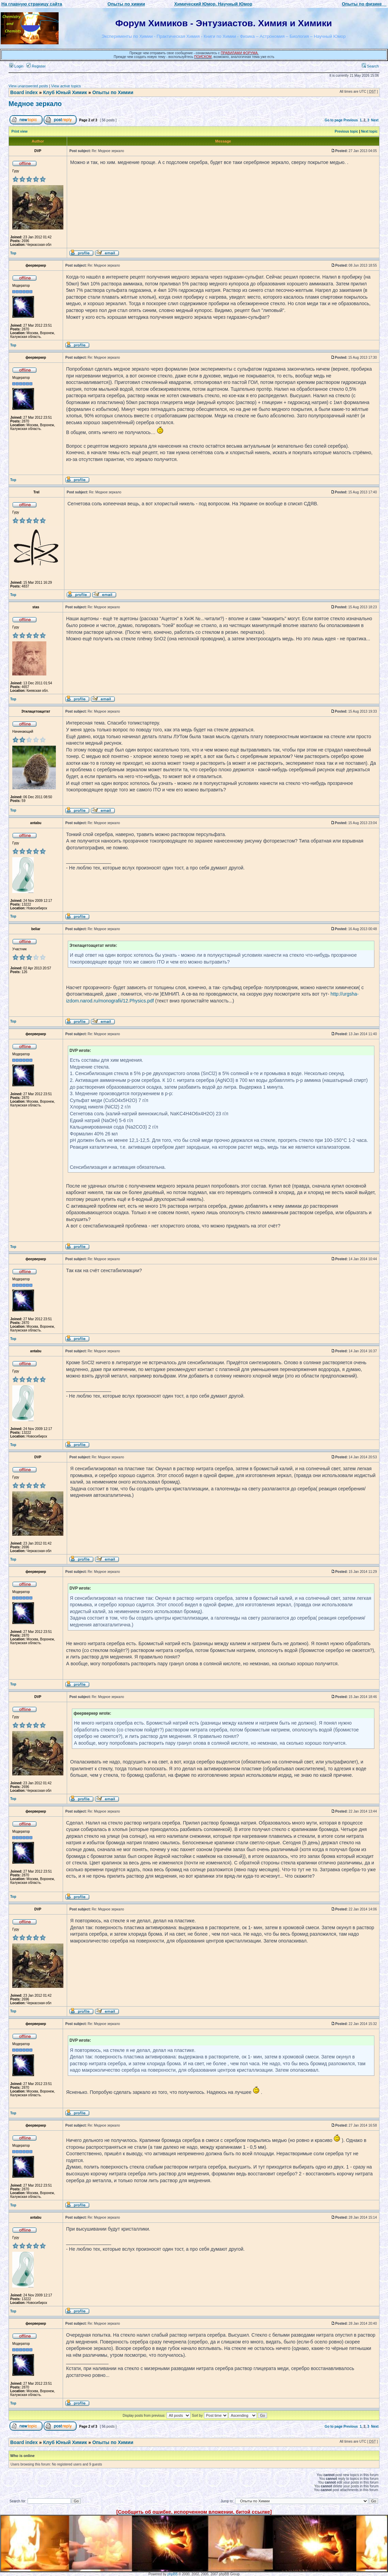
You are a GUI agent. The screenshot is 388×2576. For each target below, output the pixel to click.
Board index (24, 92)
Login (16, 66)
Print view (20, 131)
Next (374, 120)
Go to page (333, 120)
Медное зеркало (35, 103)
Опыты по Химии (112, 92)
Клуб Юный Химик (65, 92)
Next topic (369, 131)
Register (36, 66)
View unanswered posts (28, 86)
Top (13, 253)
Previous (350, 120)
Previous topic (346, 131)
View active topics (66, 86)
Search (370, 66)
